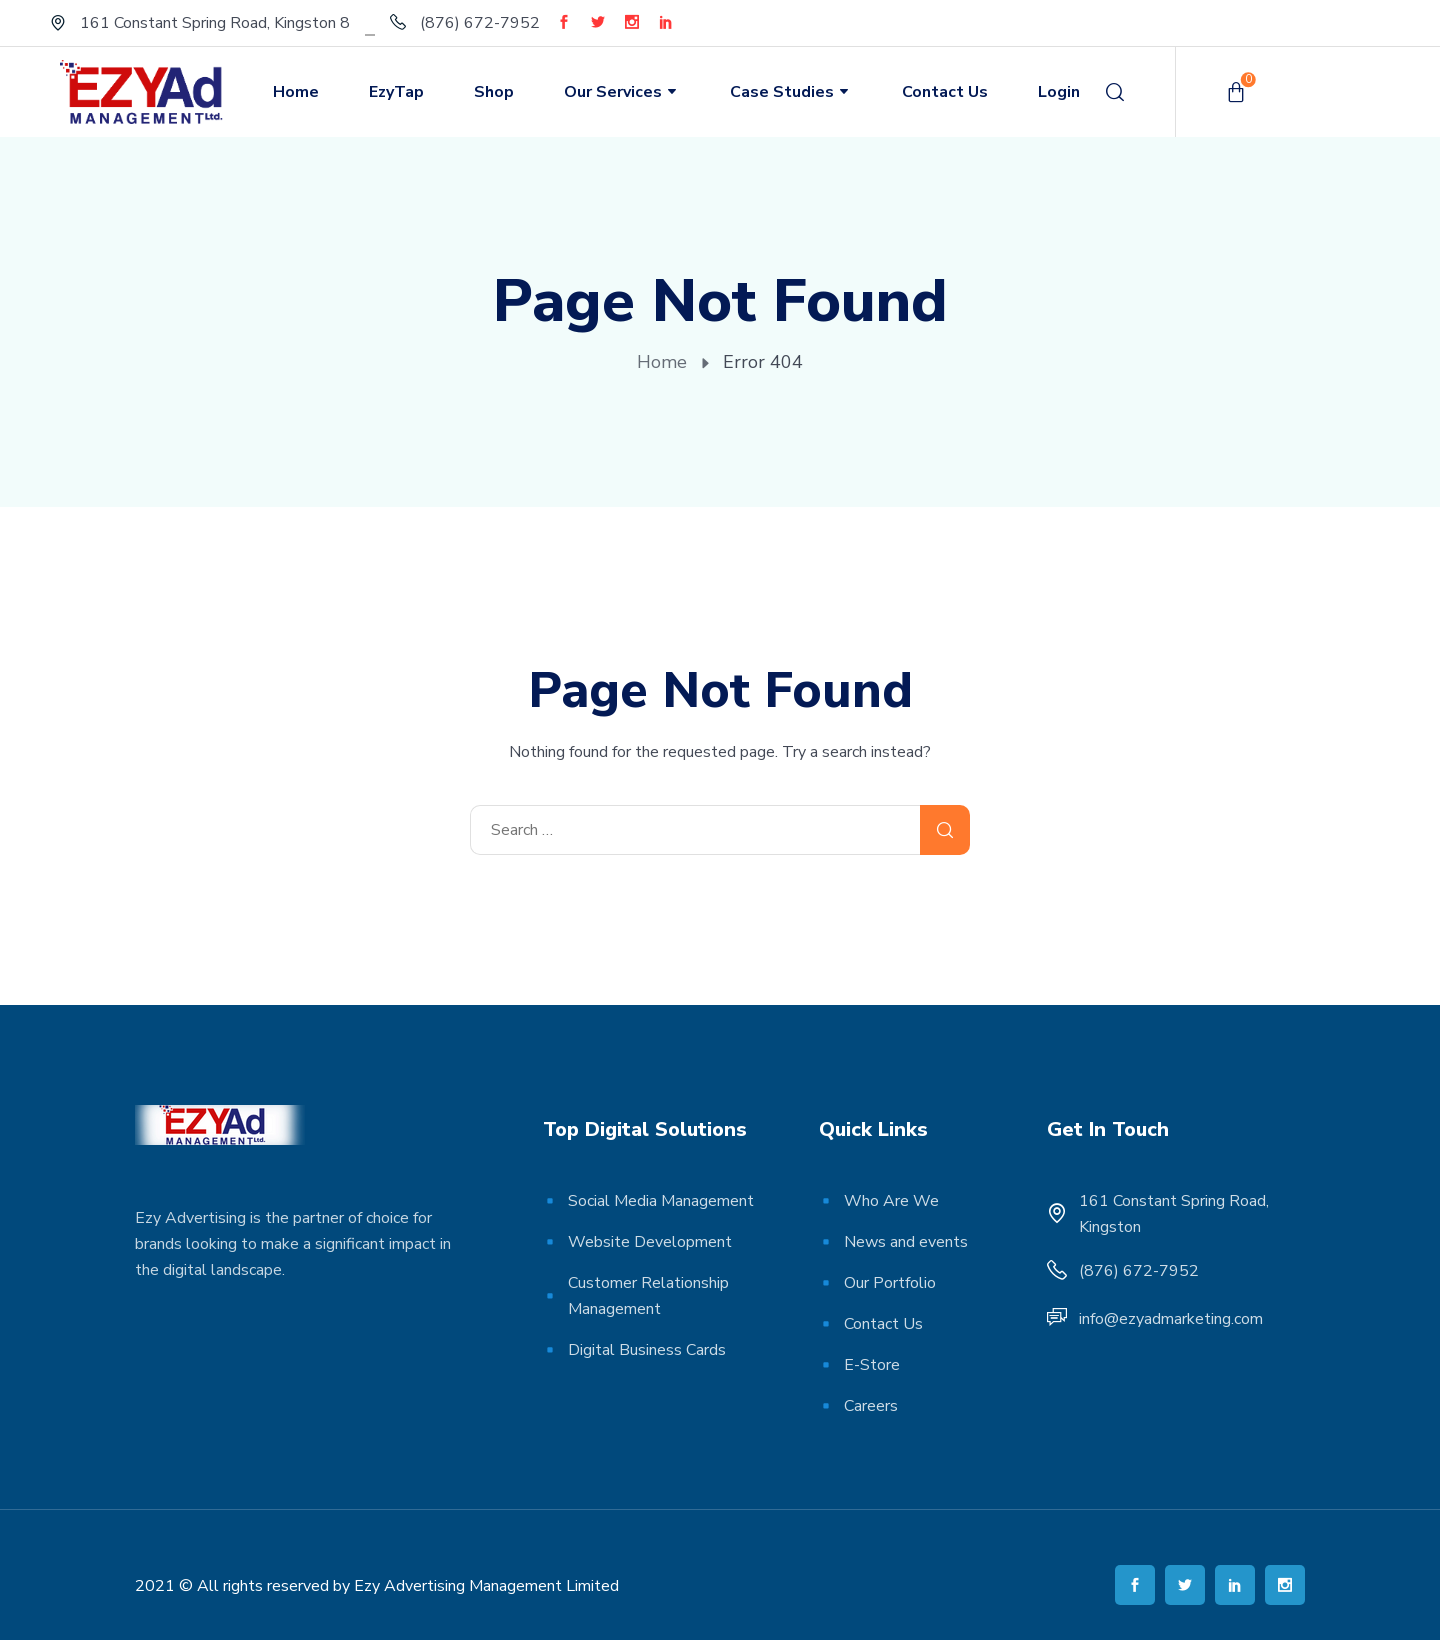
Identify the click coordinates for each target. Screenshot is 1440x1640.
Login (1059, 92)
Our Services (622, 92)
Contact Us (945, 92)
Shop (494, 92)
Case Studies (791, 92)
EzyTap (396, 92)
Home (296, 92)
